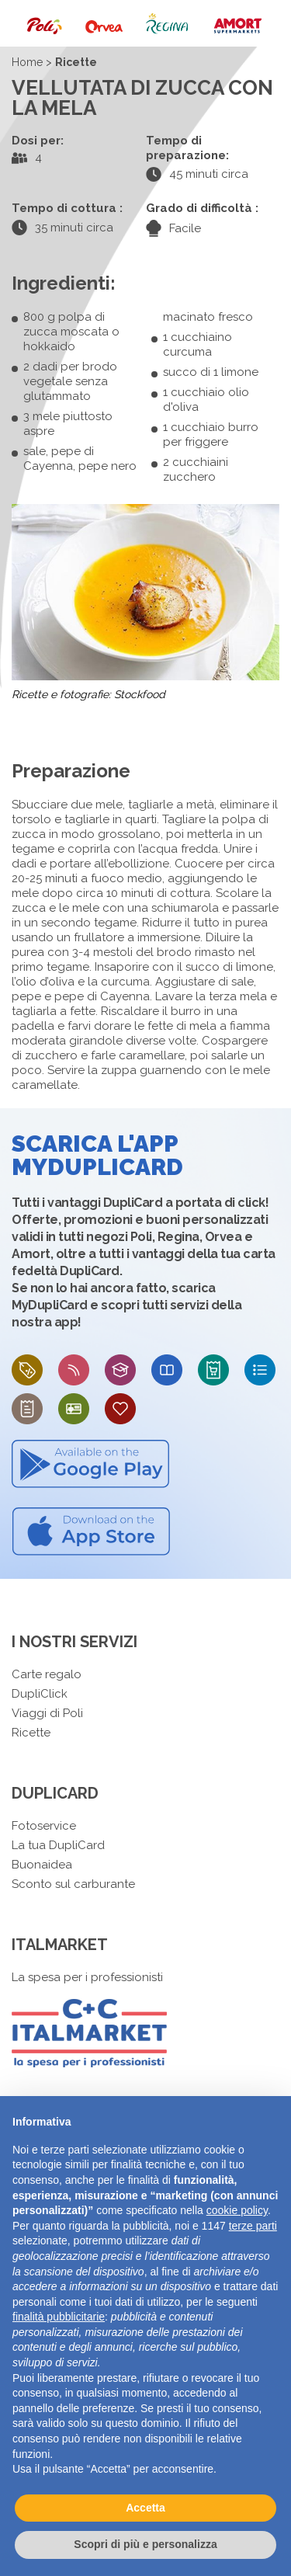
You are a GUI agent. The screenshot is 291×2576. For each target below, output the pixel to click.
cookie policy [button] (237, 2210)
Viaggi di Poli (47, 1713)
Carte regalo (46, 1674)
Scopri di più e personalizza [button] (145, 2544)
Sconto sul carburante (73, 1884)
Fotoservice (44, 1826)
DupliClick (40, 1694)
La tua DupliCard (58, 1845)
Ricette (31, 1733)
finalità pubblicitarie (58, 2316)
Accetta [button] (145, 2507)
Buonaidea (42, 1865)
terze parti (253, 2226)
